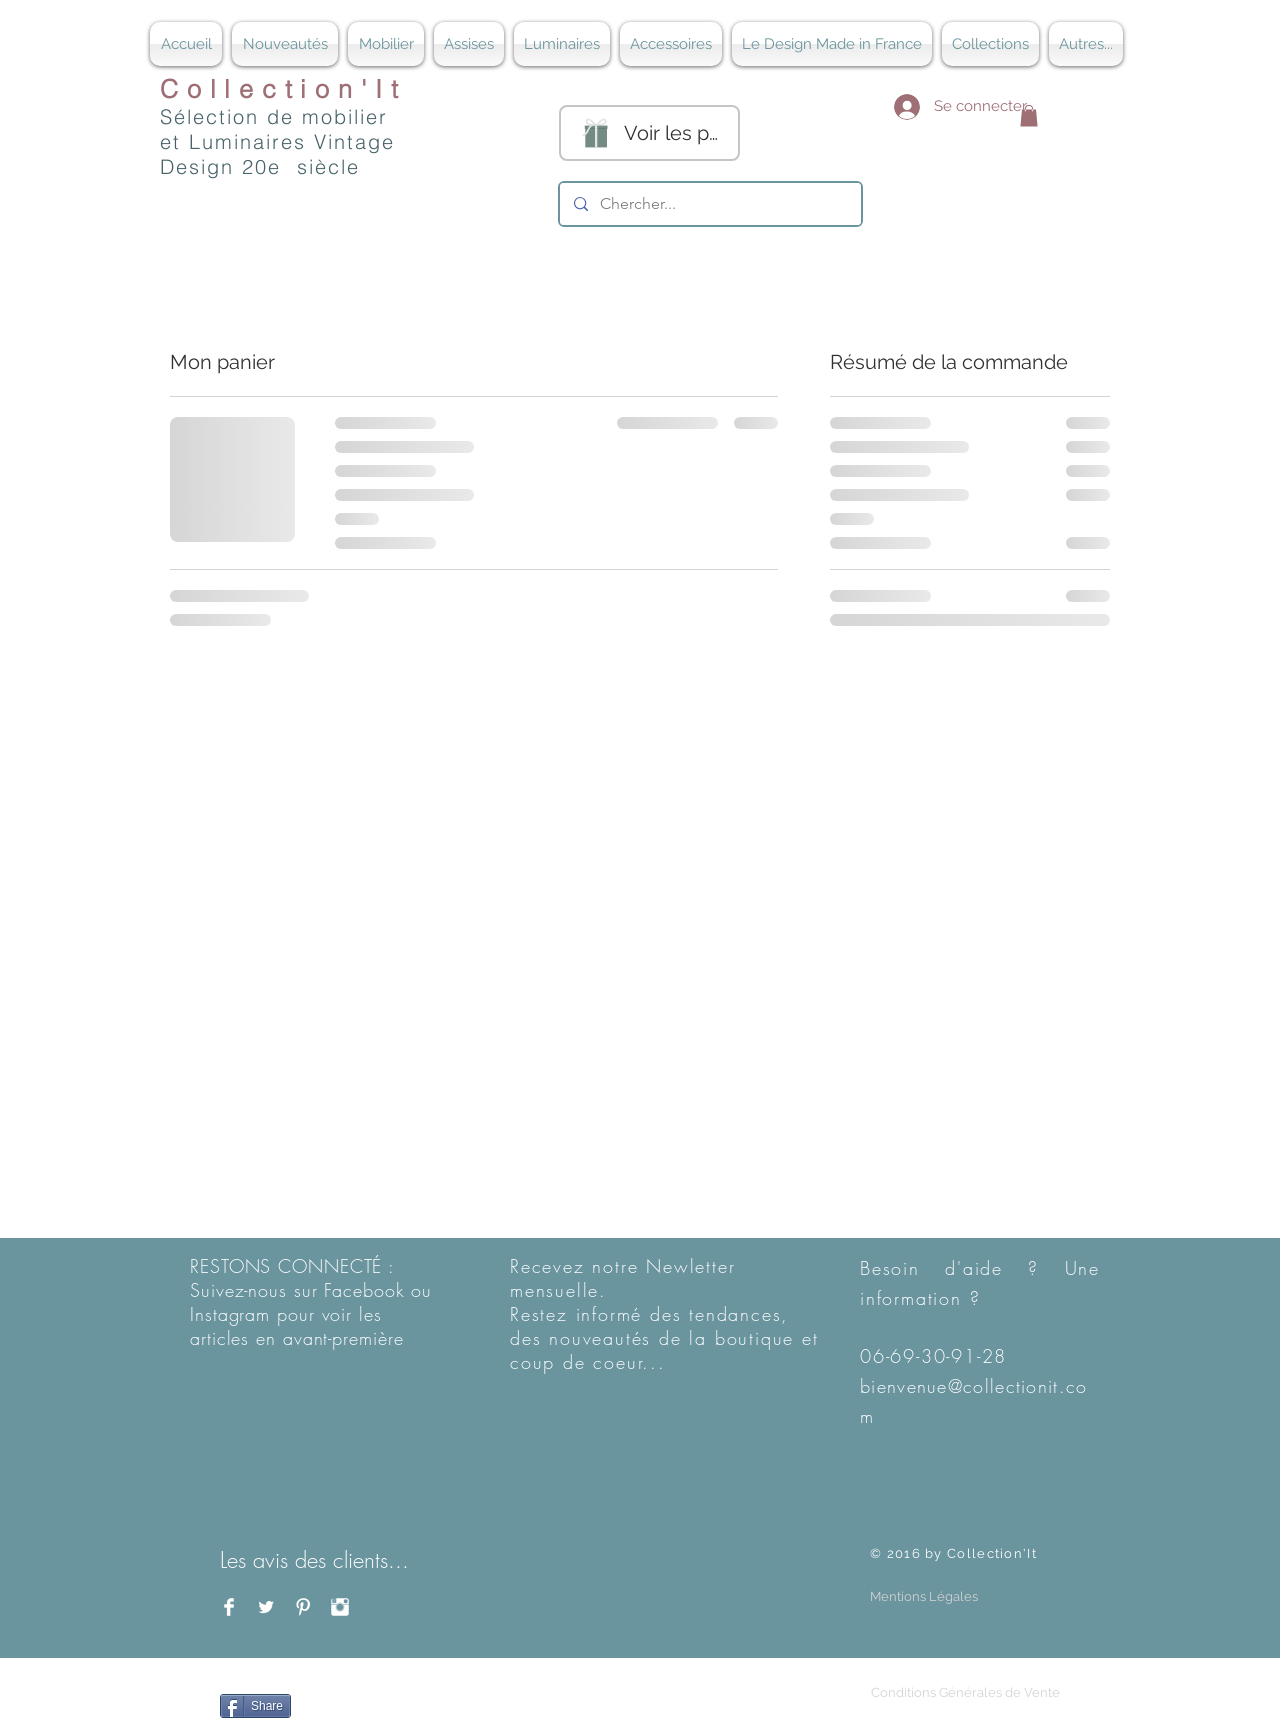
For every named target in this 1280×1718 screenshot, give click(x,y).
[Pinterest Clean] (303, 1607)
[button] (1029, 116)
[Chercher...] (709, 204)
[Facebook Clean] (229, 1607)
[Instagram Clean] (340, 1607)
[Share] (255, 1706)
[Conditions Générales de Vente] (965, 1693)
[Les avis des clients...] (324, 1561)
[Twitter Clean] (266, 1607)
